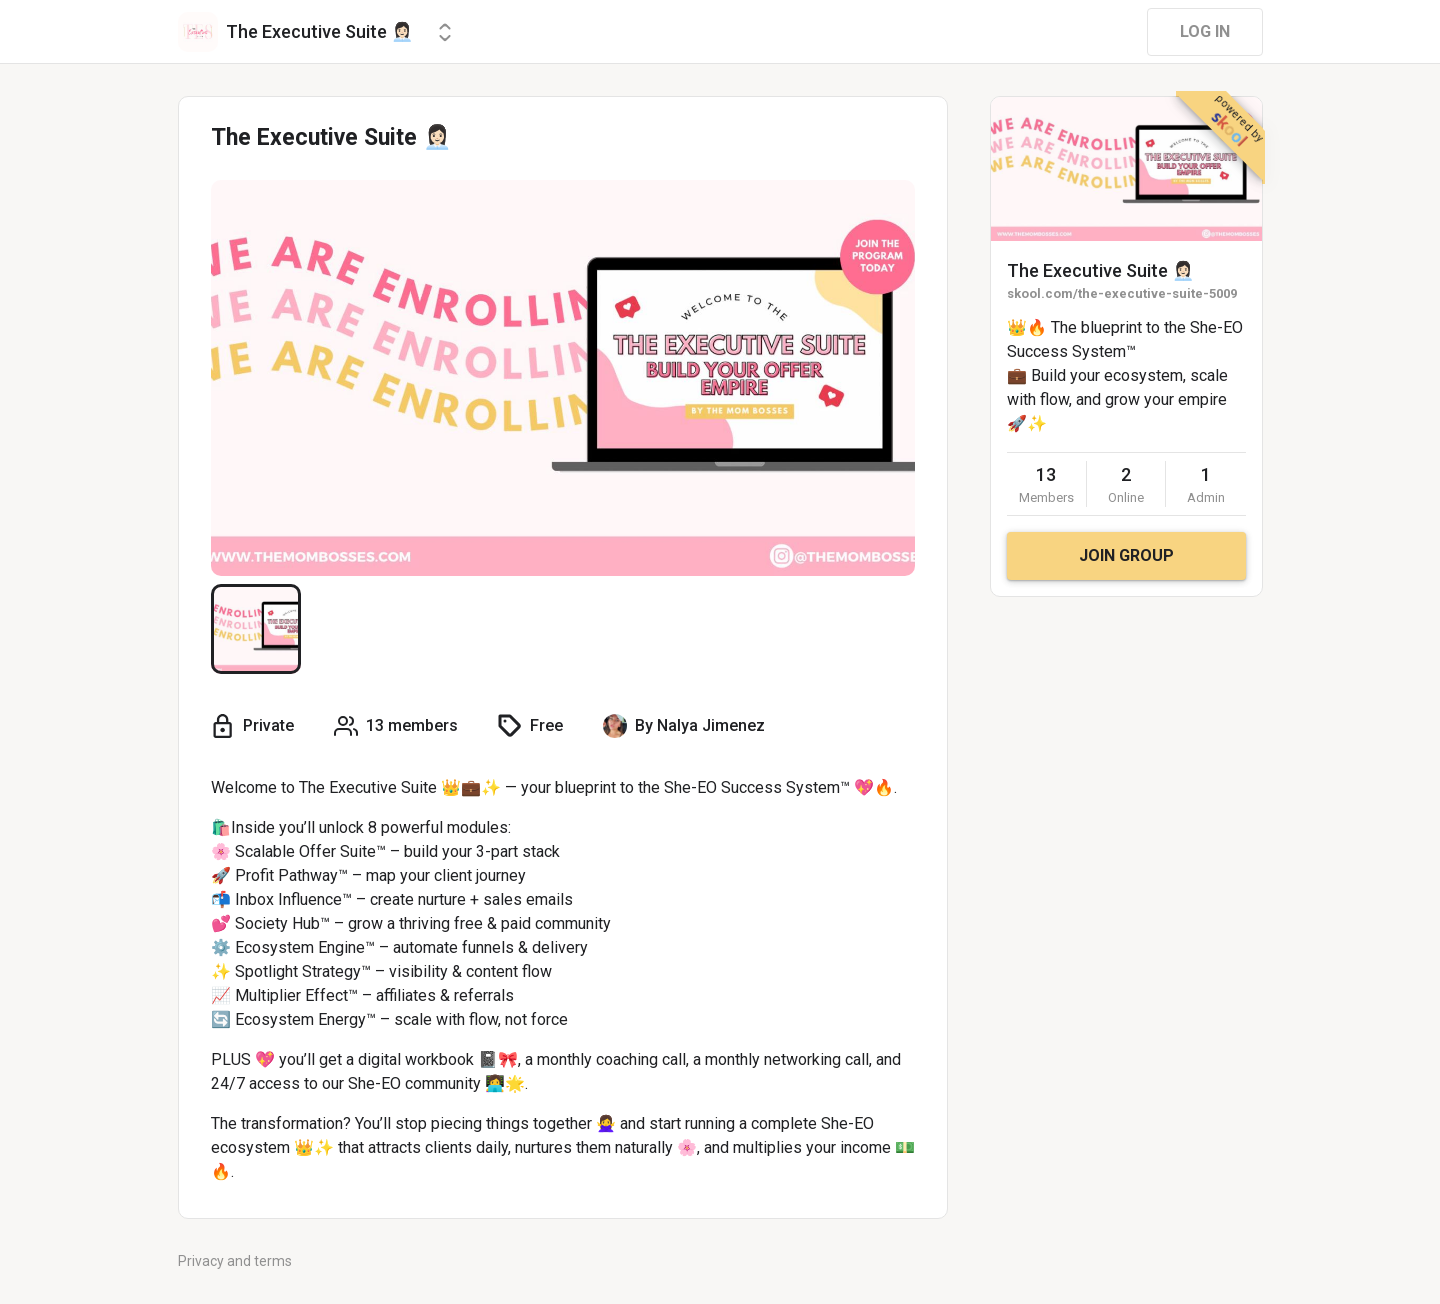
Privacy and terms (235, 1261)
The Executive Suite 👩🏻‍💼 (1100, 270)
